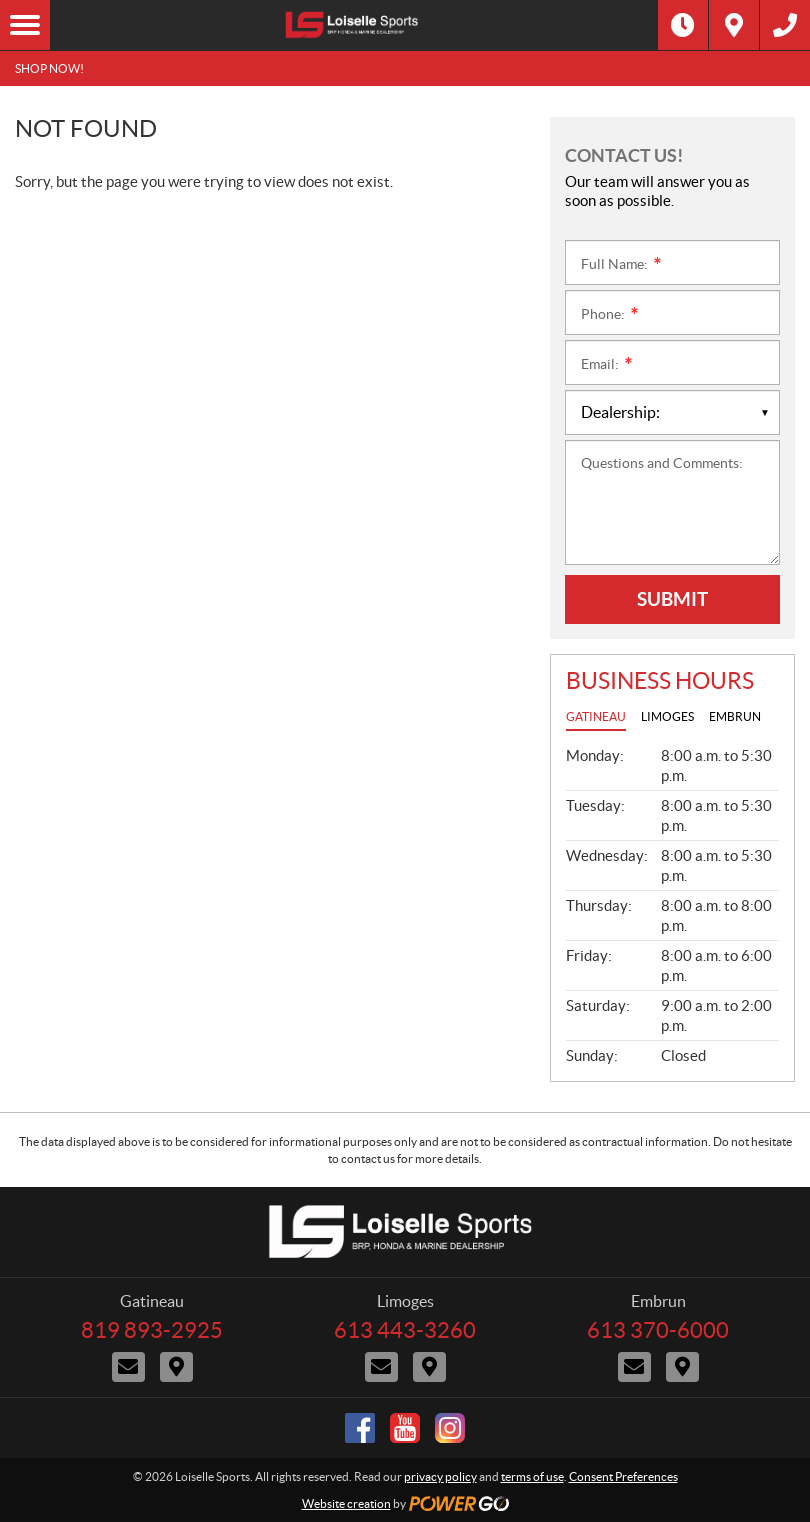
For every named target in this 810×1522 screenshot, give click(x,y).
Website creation (346, 1503)
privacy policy (440, 1476)
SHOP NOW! (49, 68)
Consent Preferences (623, 1476)
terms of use (532, 1476)
